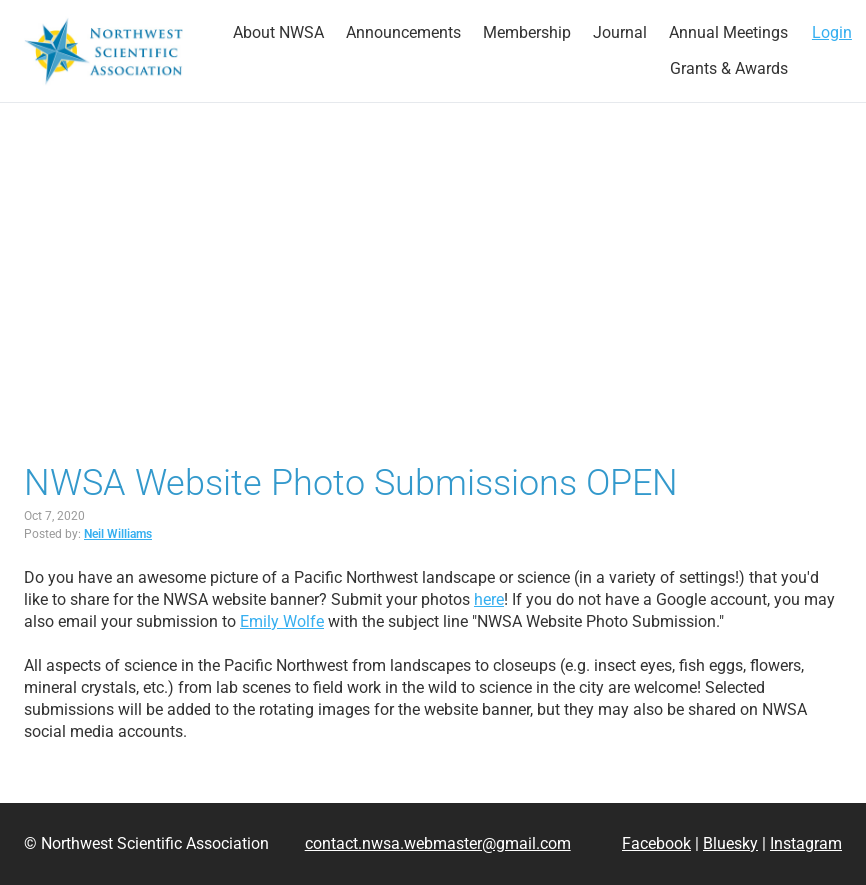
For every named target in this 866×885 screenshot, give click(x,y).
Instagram (806, 843)
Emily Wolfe (282, 621)
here (489, 599)
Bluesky (730, 843)
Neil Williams (118, 534)
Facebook (656, 843)
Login (832, 32)
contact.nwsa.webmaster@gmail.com (438, 843)
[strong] (278, 33)
